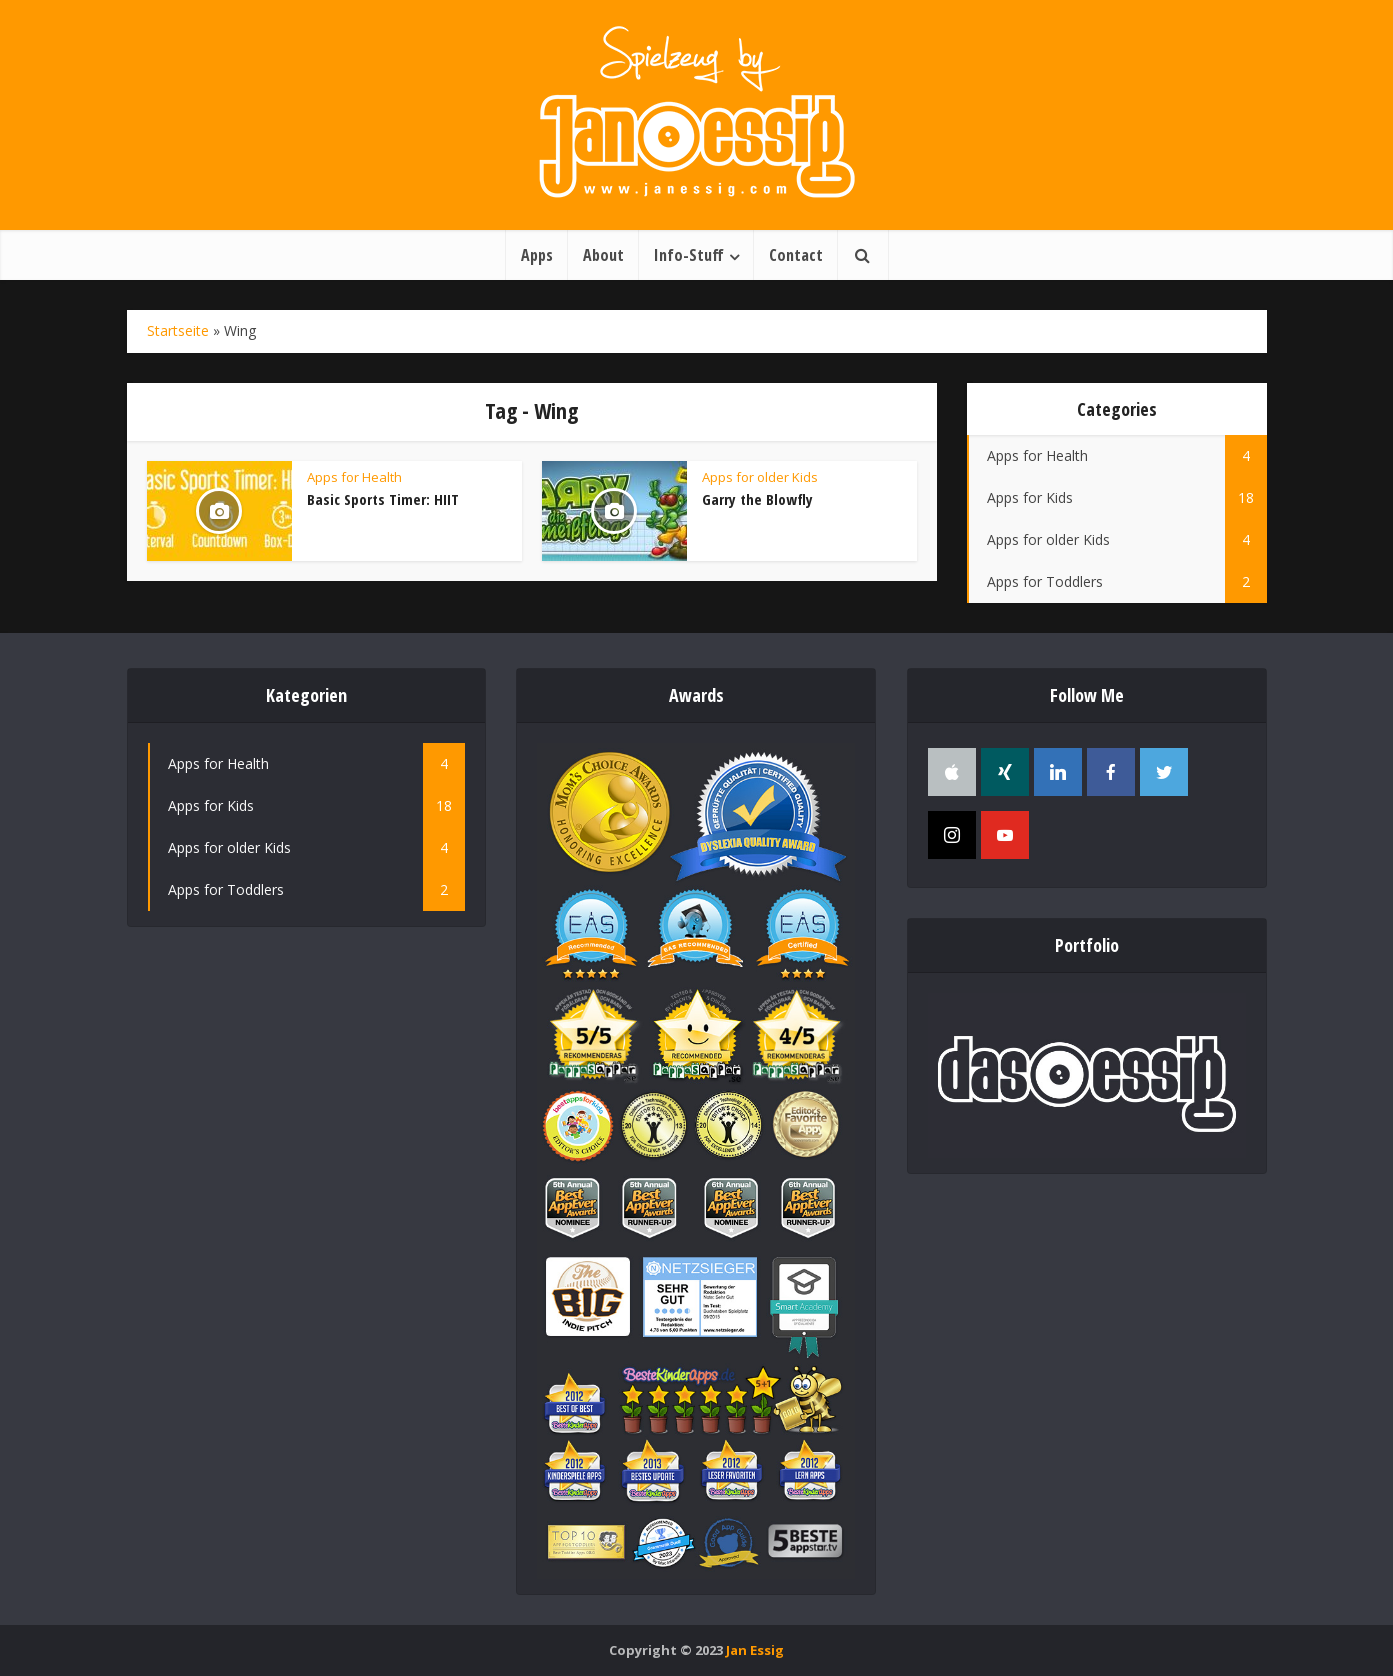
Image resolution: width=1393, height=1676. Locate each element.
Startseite (178, 330)
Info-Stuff (689, 255)
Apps (537, 255)
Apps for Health (354, 477)
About (603, 255)
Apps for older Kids (760, 477)
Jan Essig (755, 1650)
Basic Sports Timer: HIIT (383, 499)
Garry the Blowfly (757, 499)
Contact (796, 255)
